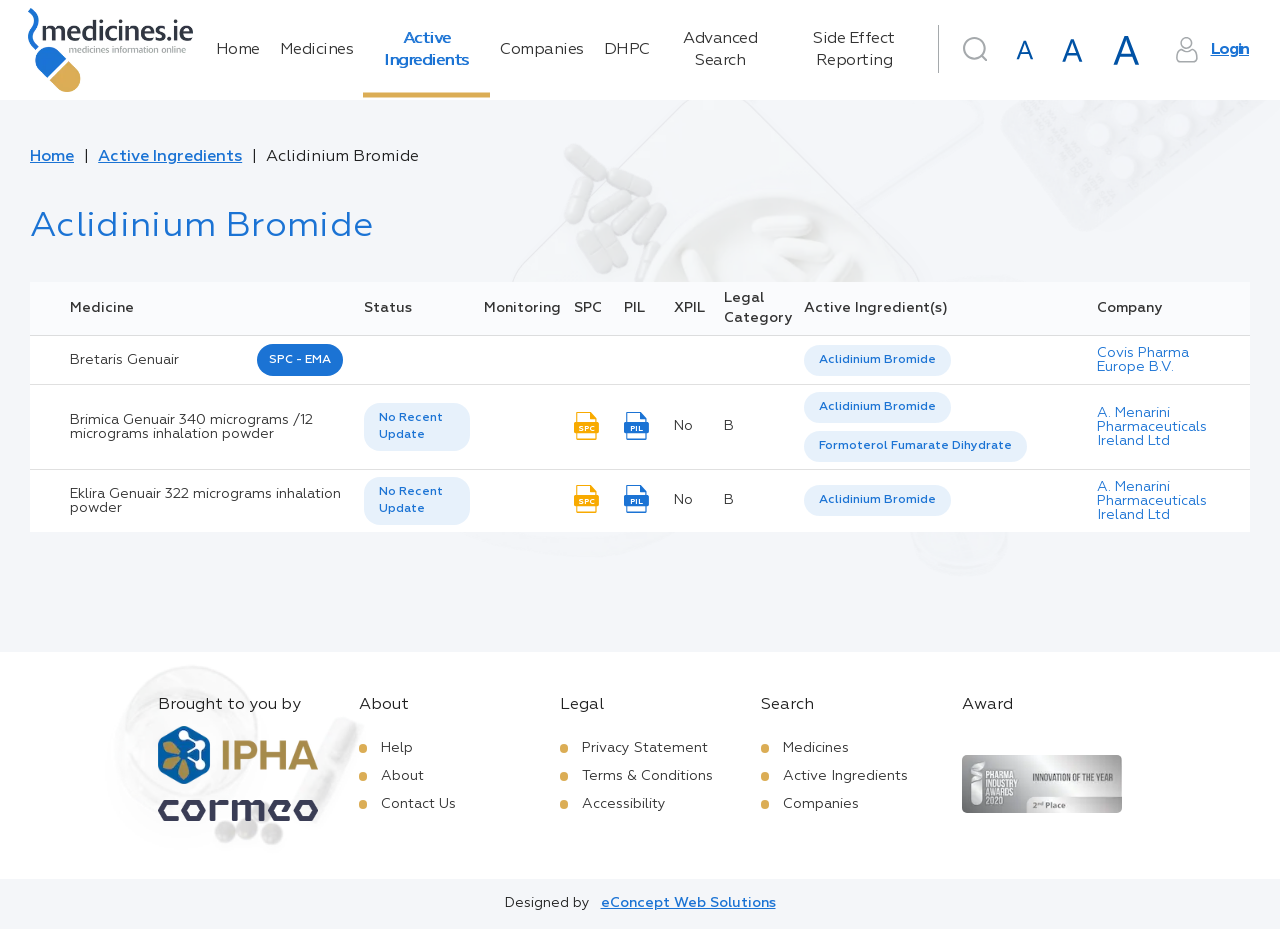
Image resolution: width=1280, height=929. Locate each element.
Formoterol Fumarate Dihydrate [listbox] (915, 446)
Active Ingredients (426, 50)
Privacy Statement (645, 748)
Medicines (317, 50)
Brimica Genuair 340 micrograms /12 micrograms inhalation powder (191, 427)
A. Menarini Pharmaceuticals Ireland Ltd (1152, 427)
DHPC (627, 50)
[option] (877, 360)
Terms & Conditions (647, 776)
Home (238, 50)
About (402, 776)
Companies (542, 50)
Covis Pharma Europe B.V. (1143, 360)
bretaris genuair (124, 360)
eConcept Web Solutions (688, 903)
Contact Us (418, 804)
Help (397, 748)
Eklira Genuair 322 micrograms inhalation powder (205, 501)
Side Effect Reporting (854, 50)
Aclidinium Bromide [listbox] (877, 360)
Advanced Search (720, 50)
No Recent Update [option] (411, 426)
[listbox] (877, 360)
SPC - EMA (300, 360)
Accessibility (624, 804)
